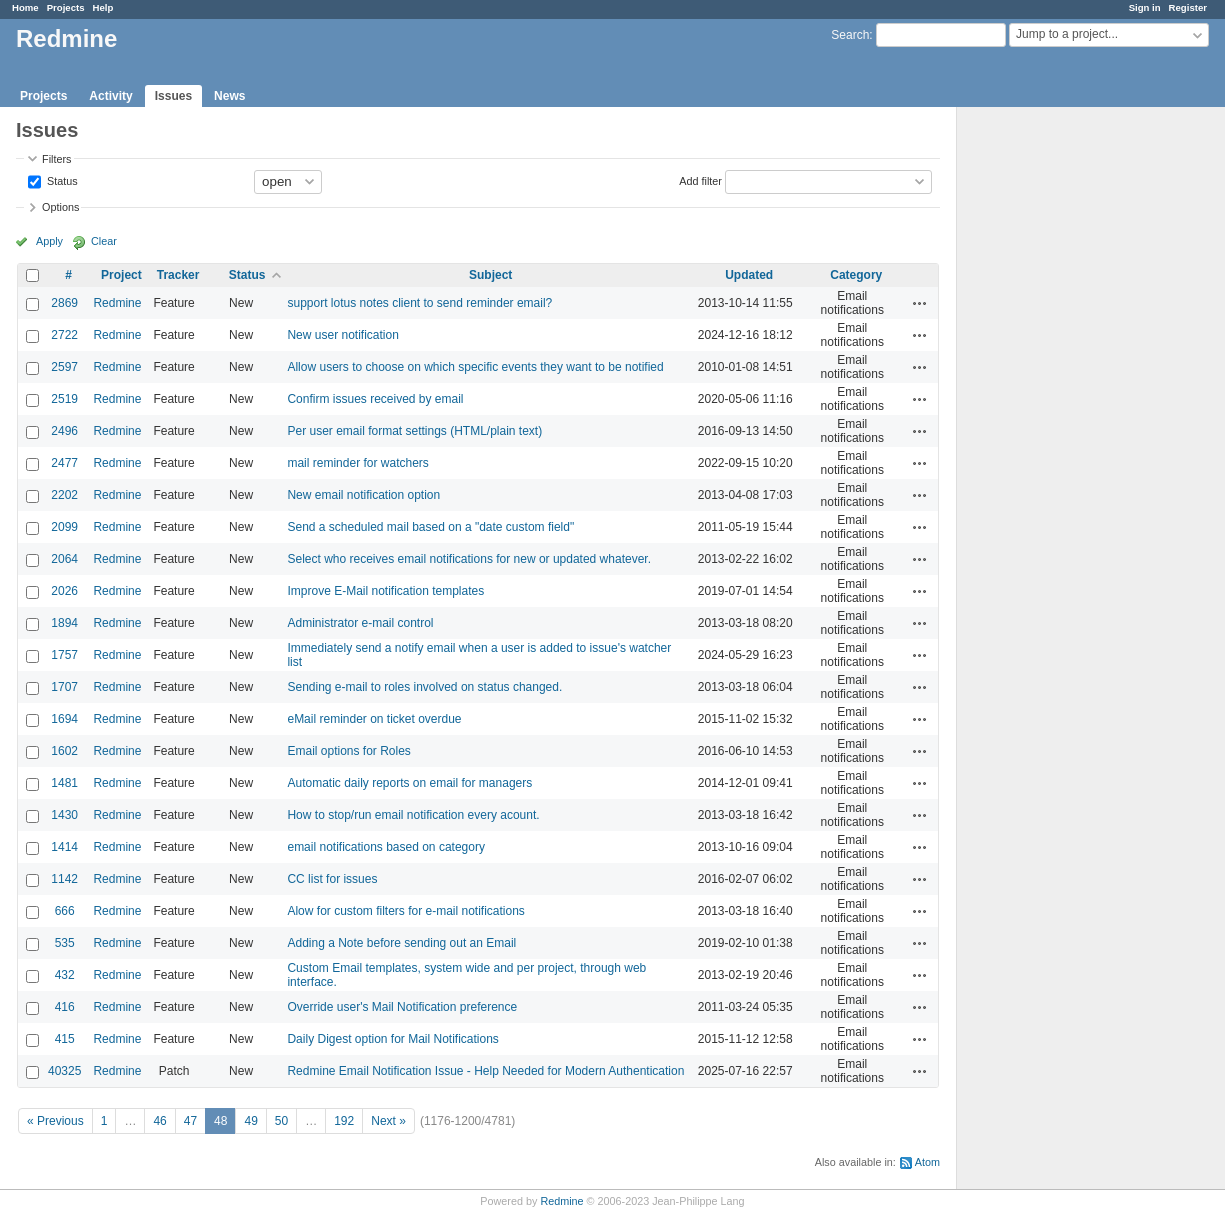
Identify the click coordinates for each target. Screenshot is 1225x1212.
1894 (64, 623)
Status (61, 180)
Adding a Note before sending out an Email (401, 943)
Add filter (700, 180)
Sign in (1145, 7)
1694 (64, 719)
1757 (64, 655)
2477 (64, 463)
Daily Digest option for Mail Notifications (392, 1039)
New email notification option (363, 495)
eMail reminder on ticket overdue (374, 719)
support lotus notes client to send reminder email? (419, 303)
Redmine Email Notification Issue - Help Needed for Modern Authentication (485, 1071)
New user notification (342, 335)
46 (159, 1121)
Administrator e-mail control (360, 623)
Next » (388, 1121)
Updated (749, 275)
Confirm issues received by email (375, 399)
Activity (110, 96)
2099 (64, 527)
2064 (64, 559)
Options (60, 207)
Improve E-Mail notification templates (385, 591)
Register (1188, 7)
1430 (64, 815)
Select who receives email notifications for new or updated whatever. (469, 559)
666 (65, 911)
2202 (64, 495)
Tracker (178, 275)
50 (281, 1121)
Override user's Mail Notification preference (402, 1007)
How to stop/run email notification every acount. (413, 815)
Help (103, 7)
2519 (64, 399)
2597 (64, 367)
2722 (64, 335)
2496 (64, 431)
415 (65, 1039)
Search (850, 35)
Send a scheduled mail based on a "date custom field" (430, 527)
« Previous (55, 1121)
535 (65, 943)
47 (190, 1121)
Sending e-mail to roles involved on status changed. (424, 687)
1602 (64, 751)
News (229, 96)
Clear (104, 241)
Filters (56, 159)
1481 (64, 783)
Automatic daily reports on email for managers (409, 783)
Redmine (117, 303)
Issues (173, 96)
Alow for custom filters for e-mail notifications (405, 911)
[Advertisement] (1057, 421)
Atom (927, 1162)
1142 (64, 879)
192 (344, 1121)
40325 (64, 1071)
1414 (64, 847)
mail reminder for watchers (357, 463)
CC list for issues (332, 879)
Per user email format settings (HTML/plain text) (414, 431)
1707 (64, 687)
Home (25, 7)
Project (121, 275)
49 (250, 1121)
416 (65, 1007)
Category (856, 275)
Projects (66, 7)
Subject (490, 275)
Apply (49, 241)
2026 (64, 591)
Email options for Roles (348, 751)
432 (65, 975)
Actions (920, 303)
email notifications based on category (385, 847)
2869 (64, 303)
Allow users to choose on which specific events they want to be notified (475, 367)
